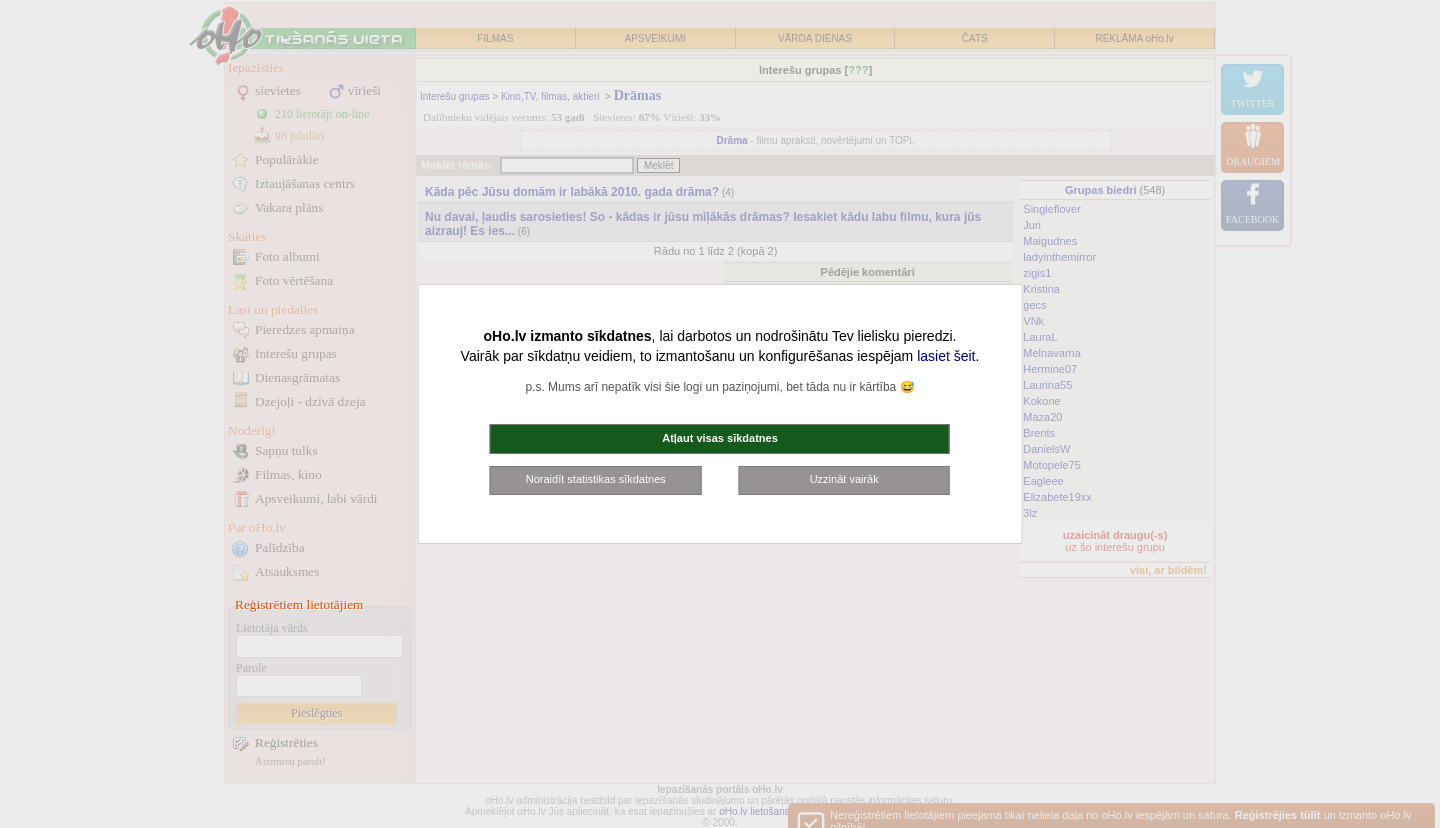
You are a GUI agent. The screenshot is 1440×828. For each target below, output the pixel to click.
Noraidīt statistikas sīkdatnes (596, 479)
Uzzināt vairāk (844, 479)
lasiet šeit (946, 356)
